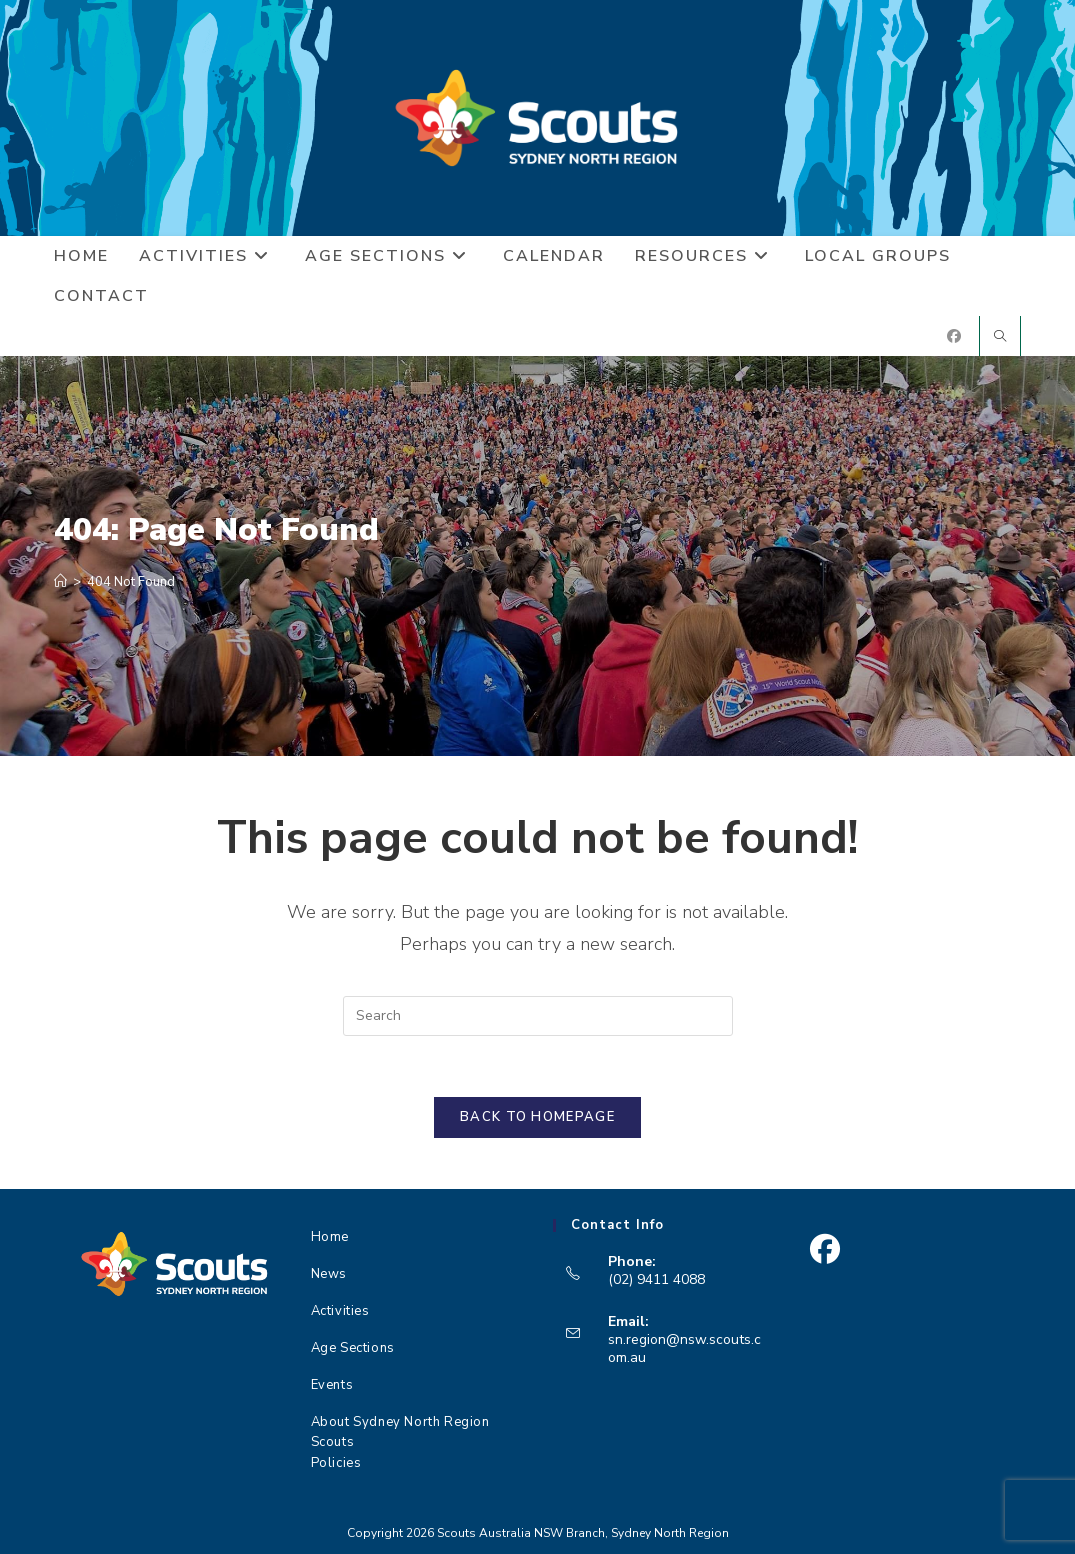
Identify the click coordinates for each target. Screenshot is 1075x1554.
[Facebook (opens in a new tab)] (954, 336)
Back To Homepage (537, 1117)
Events (332, 1385)
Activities (340, 1311)
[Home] (60, 582)
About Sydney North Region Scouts (400, 1428)
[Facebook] (824, 1249)
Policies (336, 1463)
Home (330, 1237)
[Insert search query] (538, 1016)
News (329, 1274)
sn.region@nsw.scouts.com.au (684, 1348)
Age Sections (353, 1348)
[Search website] (1000, 338)
